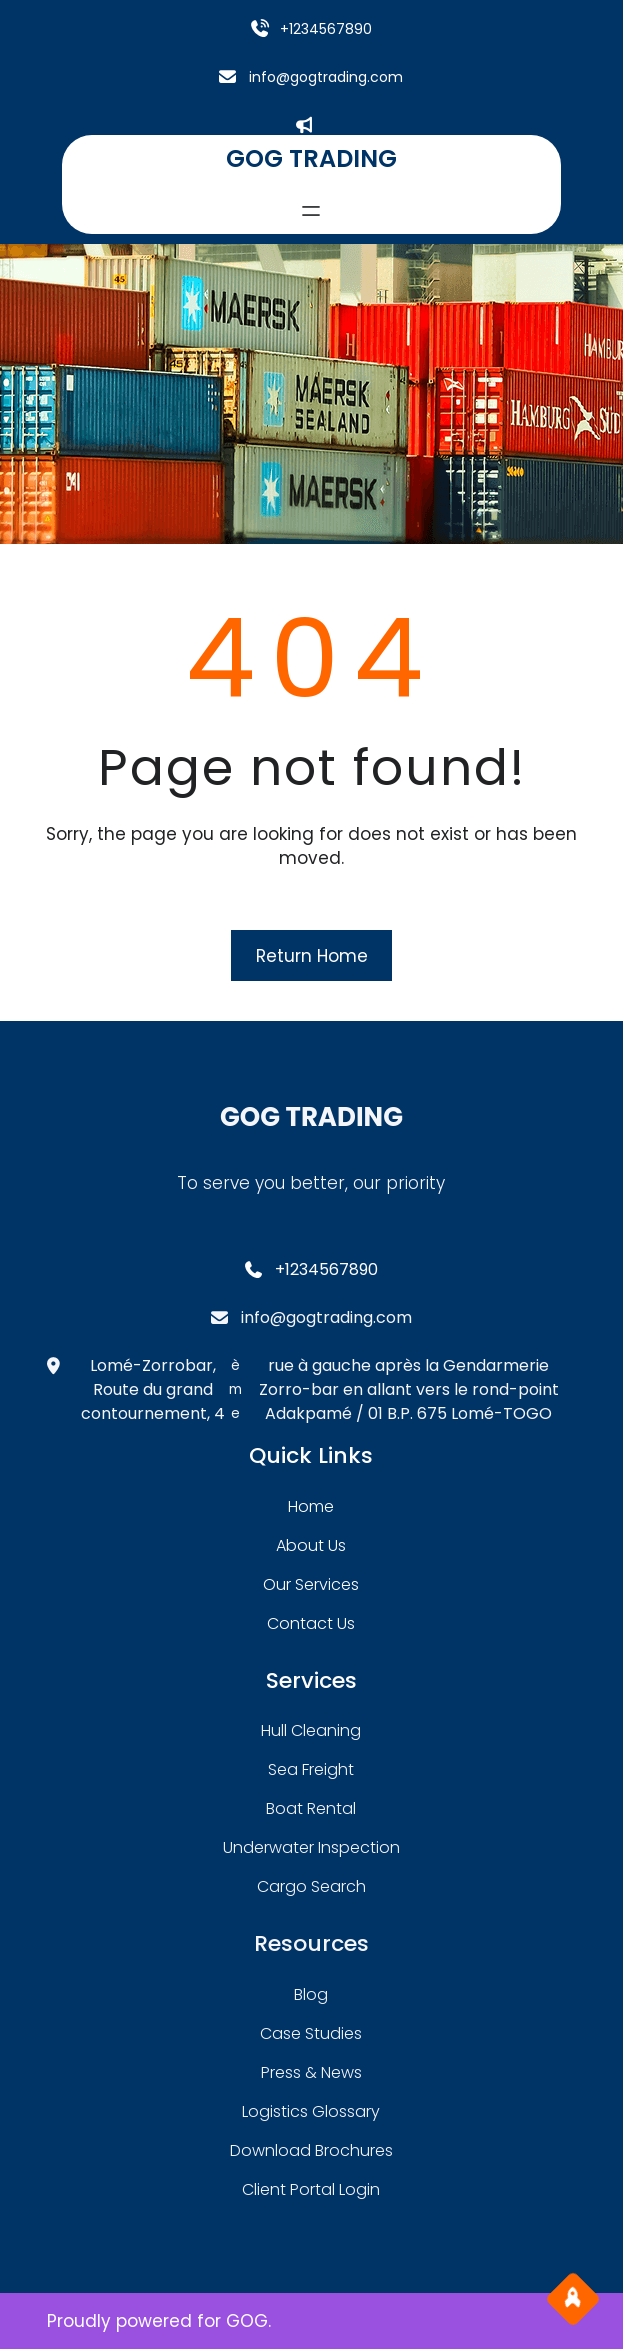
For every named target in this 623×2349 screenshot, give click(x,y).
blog (311, 1994)
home (311, 1506)
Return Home (312, 956)
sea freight (311, 1769)
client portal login (311, 2189)
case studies (311, 2033)
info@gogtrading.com (326, 77)
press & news (311, 2072)
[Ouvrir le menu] (311, 211)
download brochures (311, 2150)
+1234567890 (326, 29)
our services (311, 1584)
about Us (311, 1545)
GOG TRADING (311, 158)
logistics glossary (311, 2111)
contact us (311, 1623)
